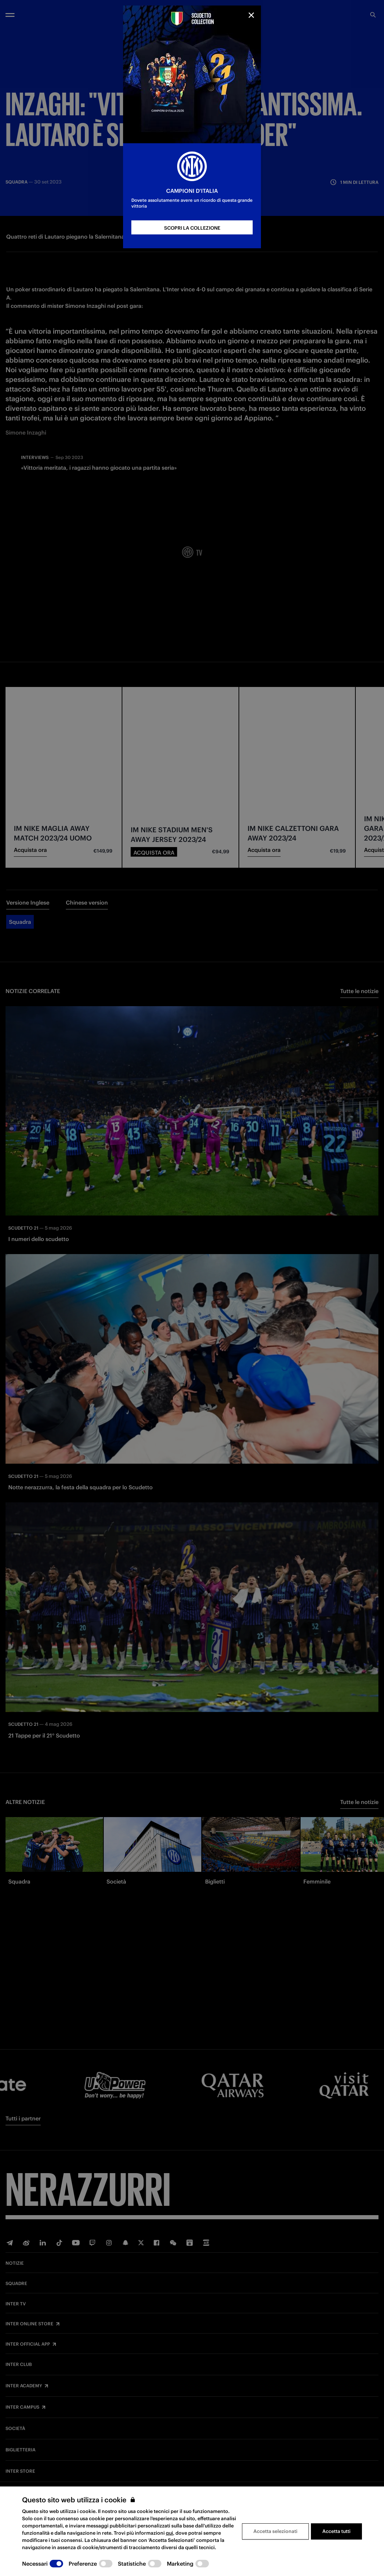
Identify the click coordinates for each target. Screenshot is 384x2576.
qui (169, 2533)
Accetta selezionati (275, 2531)
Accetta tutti (336, 2531)
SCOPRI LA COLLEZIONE (192, 228)
